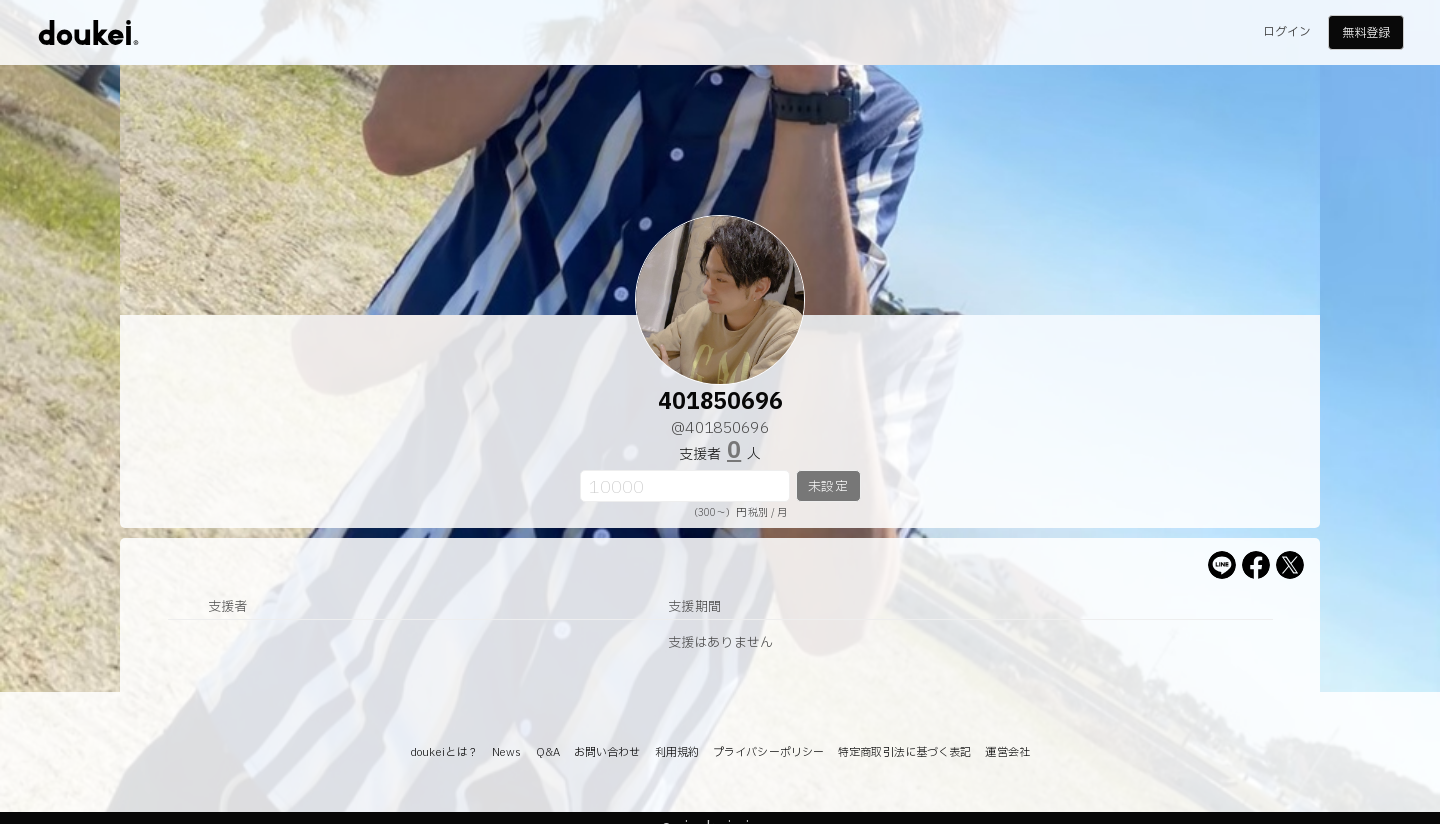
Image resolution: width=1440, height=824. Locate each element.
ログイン (1287, 32)
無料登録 (1366, 33)
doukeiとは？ (444, 752)
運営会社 (1007, 752)
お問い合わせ (607, 752)
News (506, 752)
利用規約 (677, 752)
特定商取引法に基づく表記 (904, 752)
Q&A (548, 752)
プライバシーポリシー (768, 752)
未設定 (827, 487)
